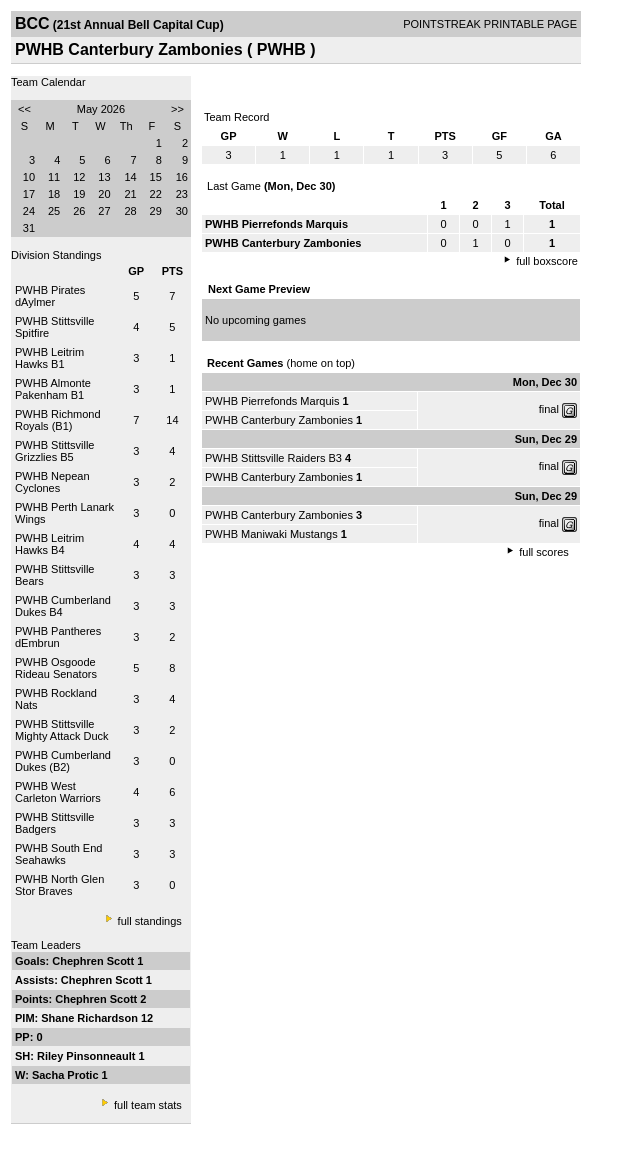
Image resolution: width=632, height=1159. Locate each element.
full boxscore (547, 261)
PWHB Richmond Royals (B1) (58, 420)
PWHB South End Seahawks (58, 854)
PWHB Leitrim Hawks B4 (49, 544)
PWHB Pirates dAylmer (50, 296)
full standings (150, 921)
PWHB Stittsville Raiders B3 (273, 458)
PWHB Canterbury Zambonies (279, 420)
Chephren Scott (94, 961)
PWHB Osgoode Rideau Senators (56, 668)
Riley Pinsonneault (87, 1056)
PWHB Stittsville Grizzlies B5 (54, 451)
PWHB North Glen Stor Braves (59, 885)
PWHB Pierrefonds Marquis (272, 401)
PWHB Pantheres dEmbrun (58, 637)
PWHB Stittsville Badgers (54, 823)
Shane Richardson (91, 1018)
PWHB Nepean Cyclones (52, 482)
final (549, 409)
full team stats (148, 1105)
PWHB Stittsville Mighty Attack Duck (62, 730)
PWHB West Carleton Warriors (58, 792)
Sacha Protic (67, 1075)
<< (24, 109)
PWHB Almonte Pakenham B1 (53, 389)
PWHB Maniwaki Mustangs (271, 534)
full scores (544, 552)
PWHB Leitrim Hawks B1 (49, 358)
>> (177, 109)
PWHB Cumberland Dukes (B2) (63, 761)
